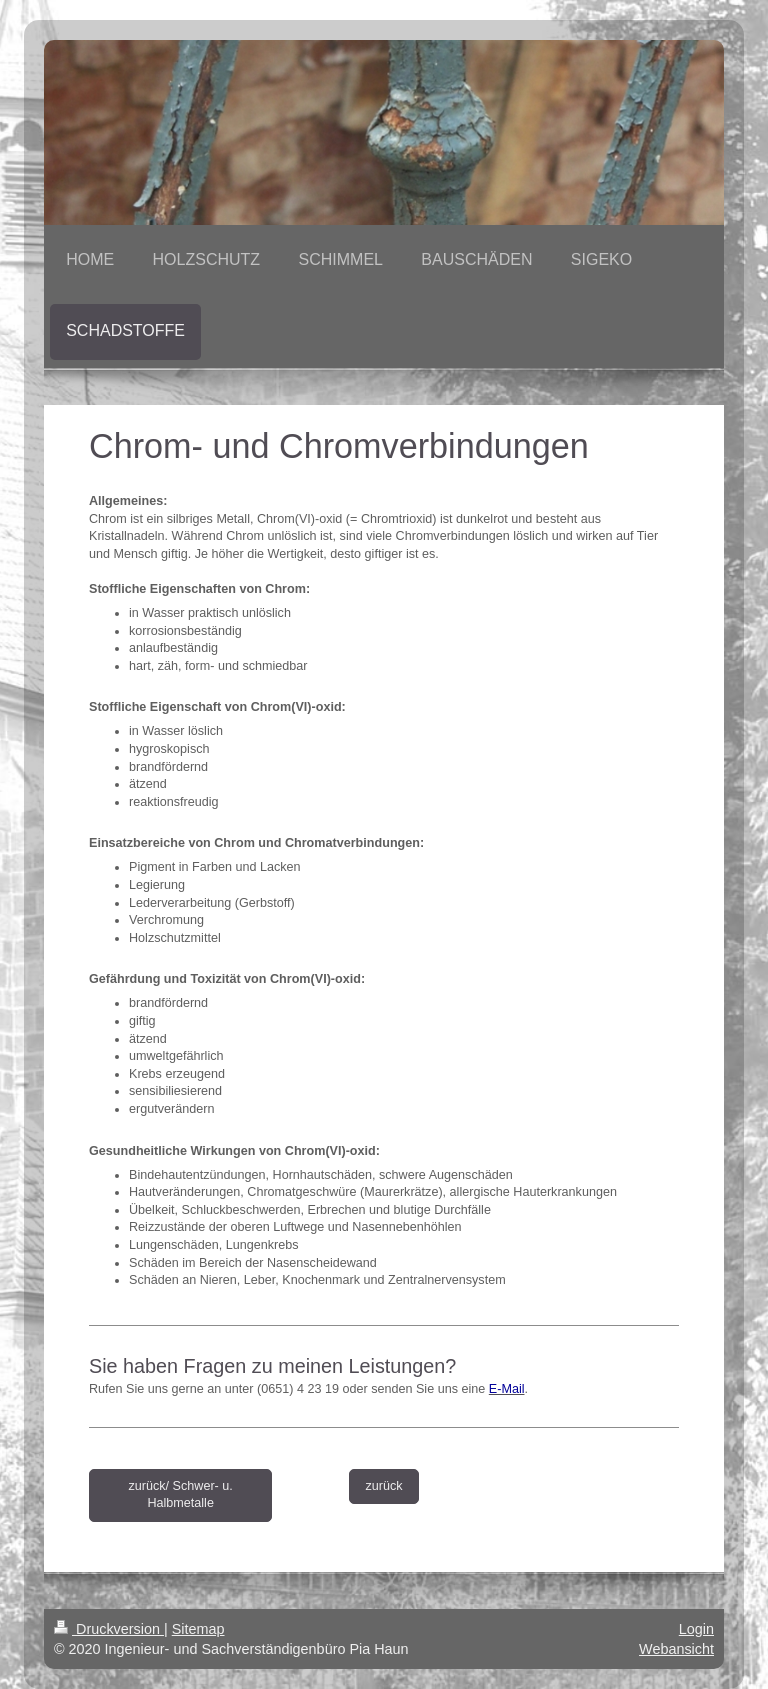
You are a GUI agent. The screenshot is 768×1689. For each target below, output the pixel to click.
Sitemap (198, 1629)
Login (696, 1629)
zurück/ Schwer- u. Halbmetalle (181, 1495)
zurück (383, 1486)
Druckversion (109, 1629)
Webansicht (676, 1649)
